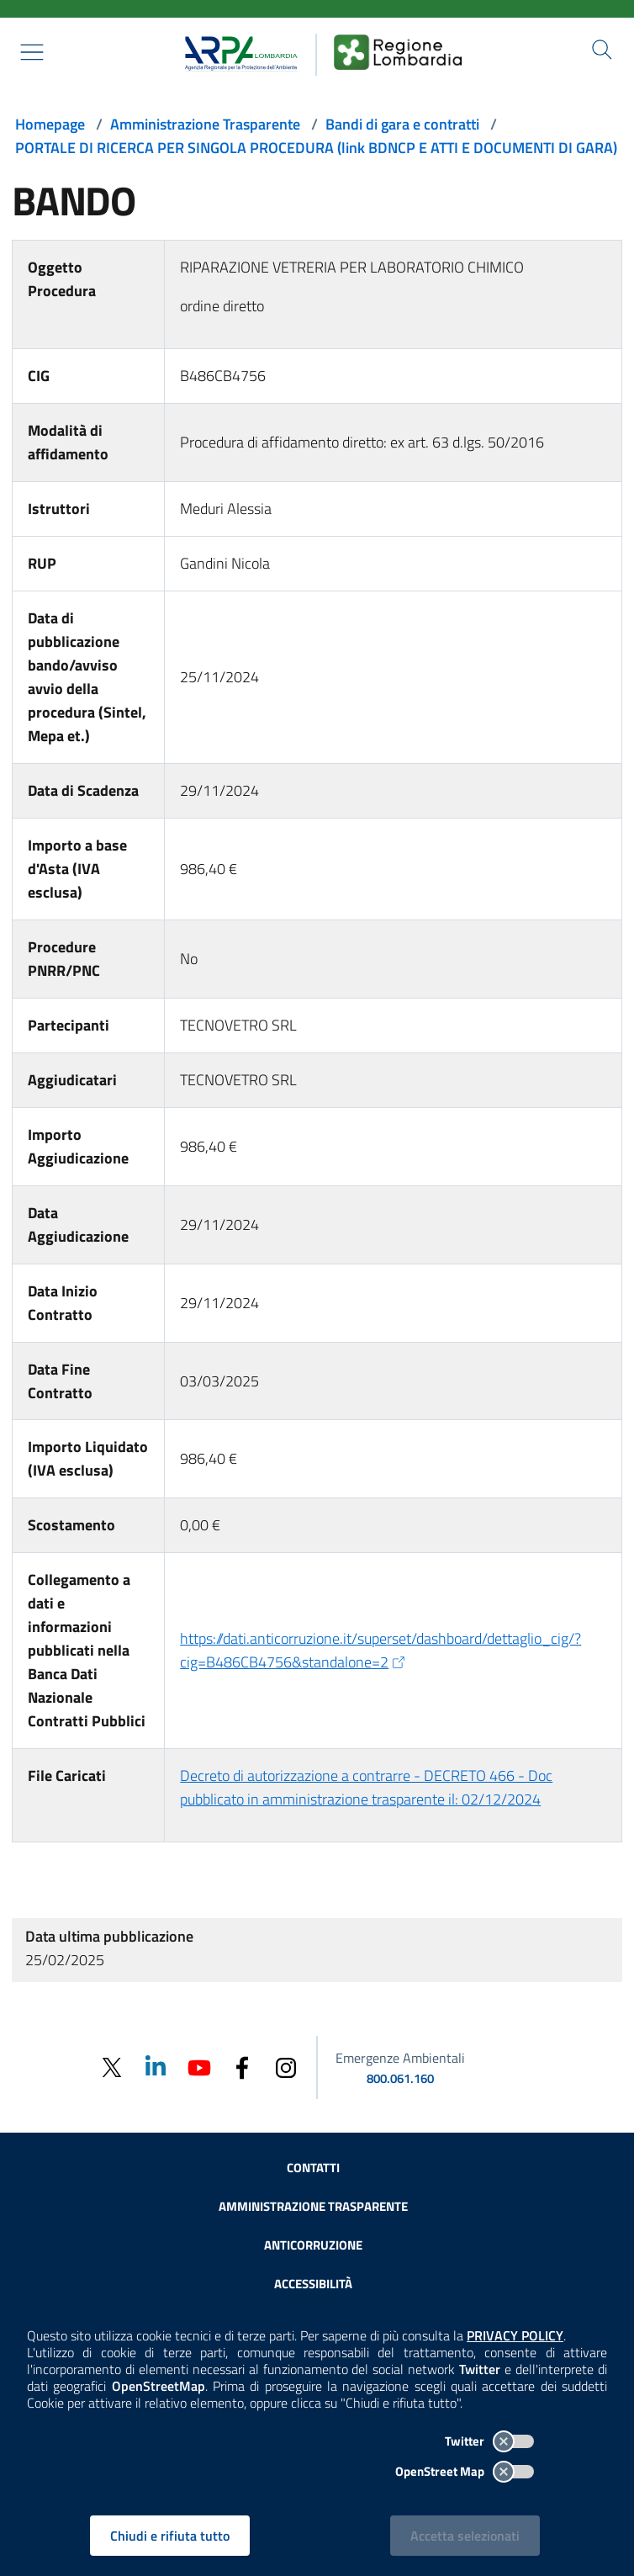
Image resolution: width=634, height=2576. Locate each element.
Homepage (50, 124)
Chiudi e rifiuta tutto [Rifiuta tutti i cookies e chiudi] (170, 2536)
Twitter (489, 2441)
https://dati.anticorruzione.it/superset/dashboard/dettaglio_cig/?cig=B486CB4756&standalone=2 (380, 1650)
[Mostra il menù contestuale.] (31, 52)
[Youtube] (198, 2066)
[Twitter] (111, 2067)
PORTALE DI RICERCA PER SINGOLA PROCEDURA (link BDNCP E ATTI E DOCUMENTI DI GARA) (316, 147)
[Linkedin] (154, 2066)
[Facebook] (242, 2066)
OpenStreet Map (464, 2471)
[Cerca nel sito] (602, 49)
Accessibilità (313, 2283)
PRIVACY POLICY (515, 2335)
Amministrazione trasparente (313, 2206)
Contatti (313, 2167)
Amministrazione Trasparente (205, 124)
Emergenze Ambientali (400, 2058)
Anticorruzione (313, 2245)
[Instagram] (285, 2066)
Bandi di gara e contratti (402, 124)
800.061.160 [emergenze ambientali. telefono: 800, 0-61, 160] (400, 2078)
